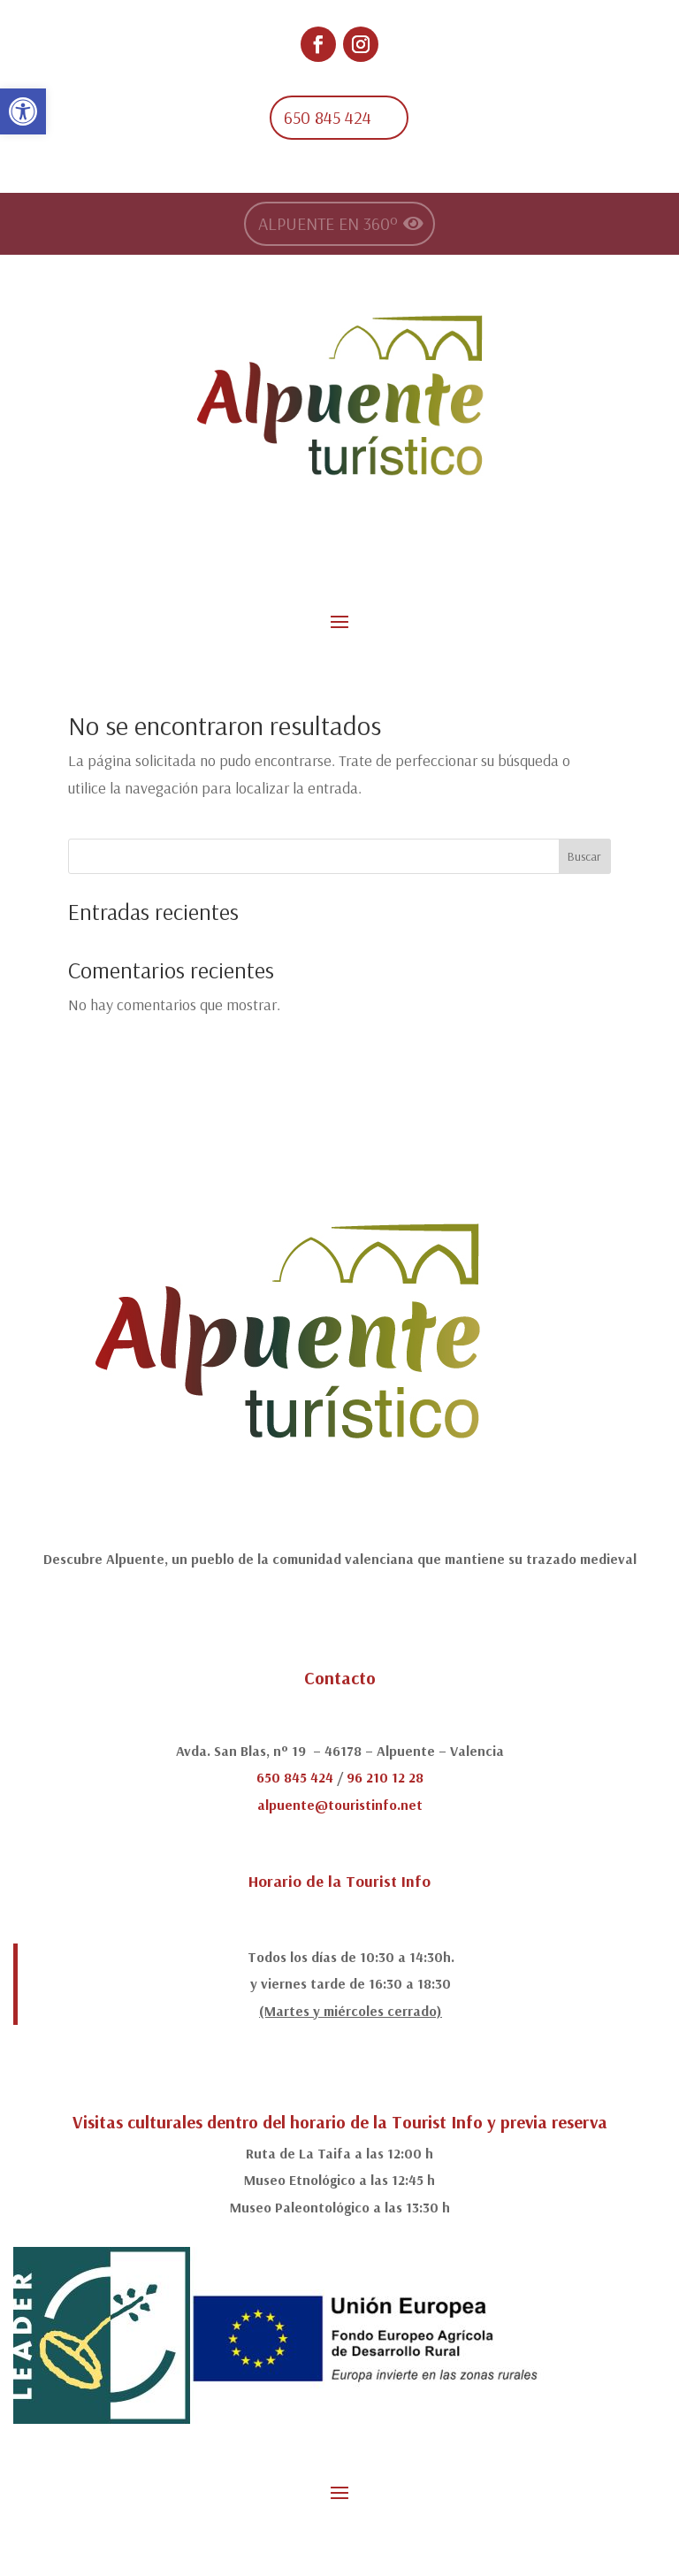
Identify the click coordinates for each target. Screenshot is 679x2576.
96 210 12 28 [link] (385, 1777)
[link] (23, 111)
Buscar (584, 856)
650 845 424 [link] (327, 117)
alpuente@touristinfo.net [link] (340, 1804)
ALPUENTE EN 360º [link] (328, 223)
